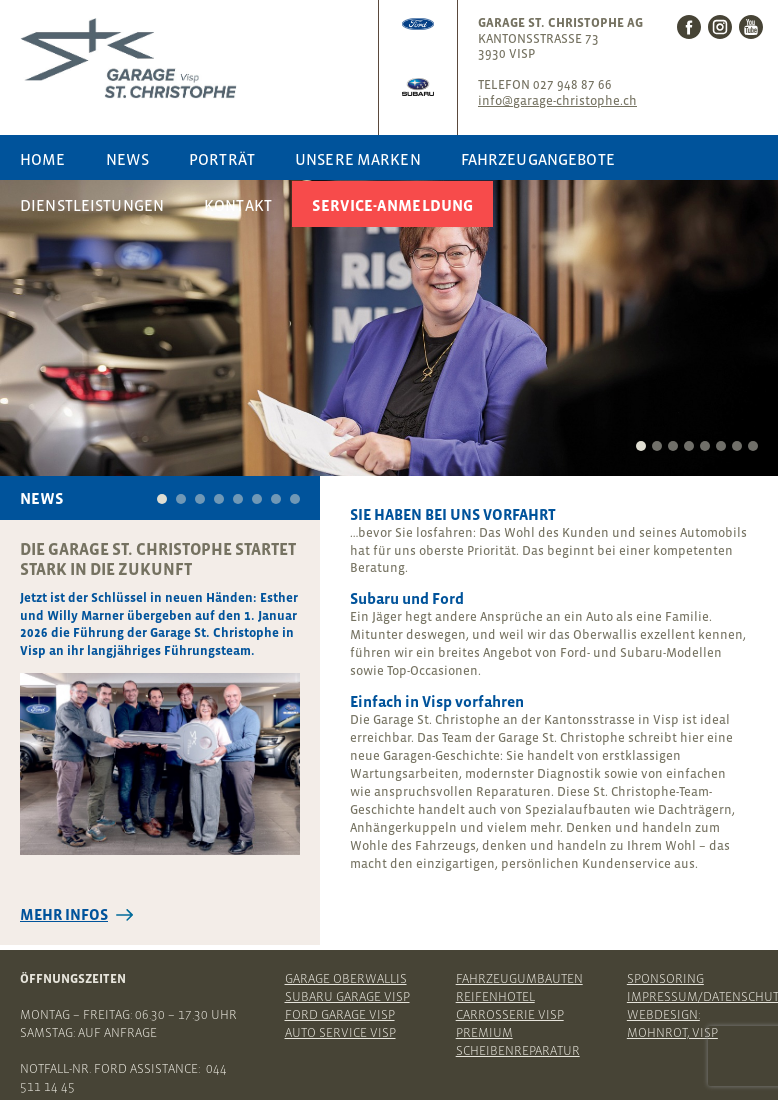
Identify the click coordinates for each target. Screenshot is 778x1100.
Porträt (222, 159)
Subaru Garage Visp (347, 996)
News (128, 159)
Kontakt (238, 205)
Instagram (720, 27)
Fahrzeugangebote (538, 159)
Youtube (751, 27)
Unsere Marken (358, 159)
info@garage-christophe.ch (557, 100)
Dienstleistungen (92, 205)
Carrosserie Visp (510, 1014)
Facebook (689, 27)
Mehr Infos (64, 914)
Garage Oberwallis (346, 978)
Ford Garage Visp (340, 1014)
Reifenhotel (495, 996)
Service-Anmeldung (392, 205)
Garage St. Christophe (194, 58)
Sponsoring (665, 978)
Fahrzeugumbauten (519, 978)
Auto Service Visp (340, 1032)
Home (43, 159)
